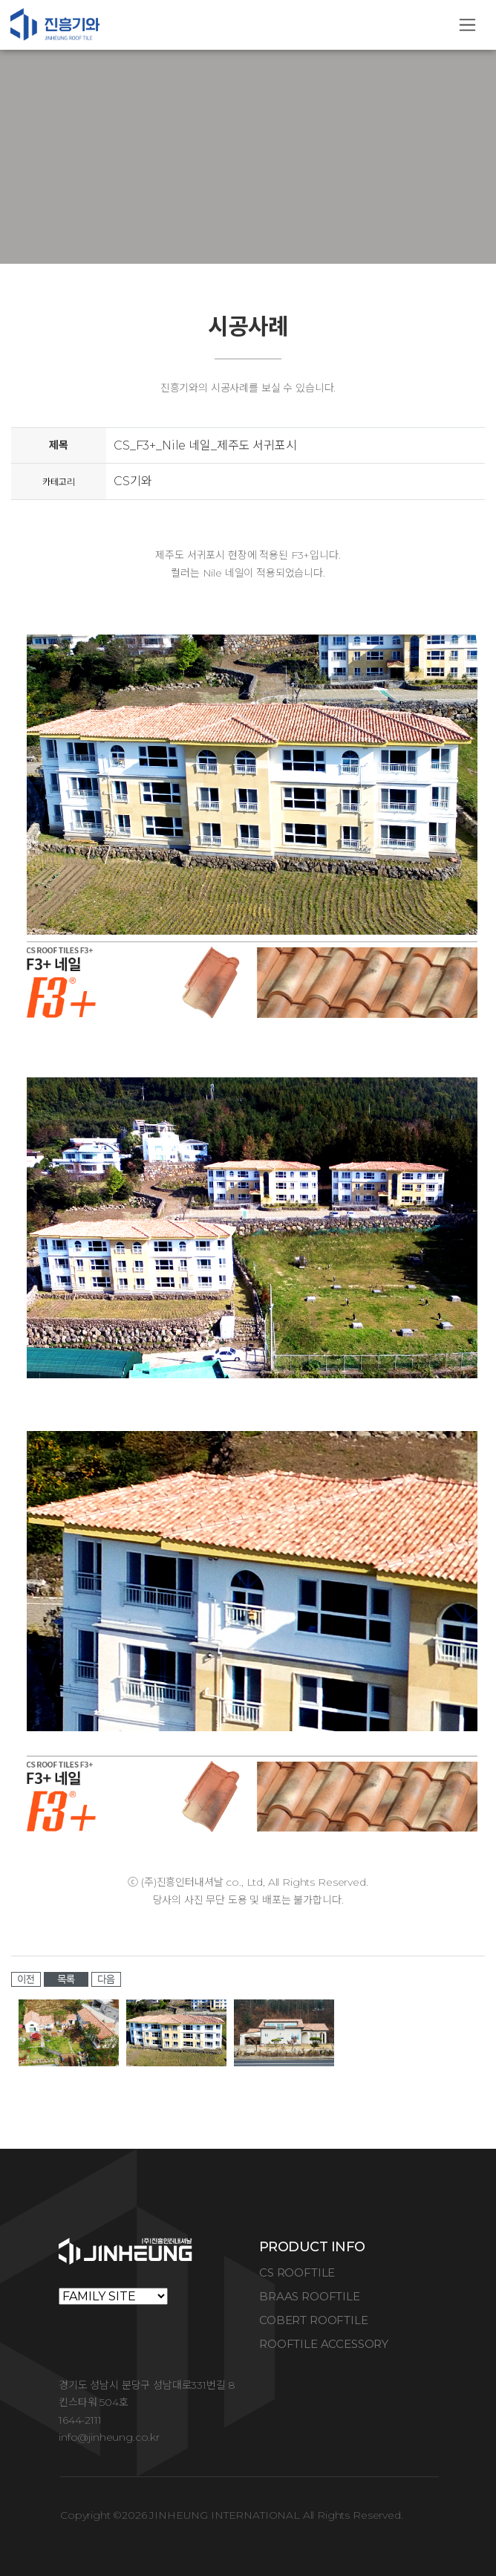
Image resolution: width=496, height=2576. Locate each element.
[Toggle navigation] (467, 25)
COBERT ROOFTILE (313, 2320)
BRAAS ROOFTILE (309, 2296)
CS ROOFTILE (297, 2272)
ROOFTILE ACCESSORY (323, 2344)
